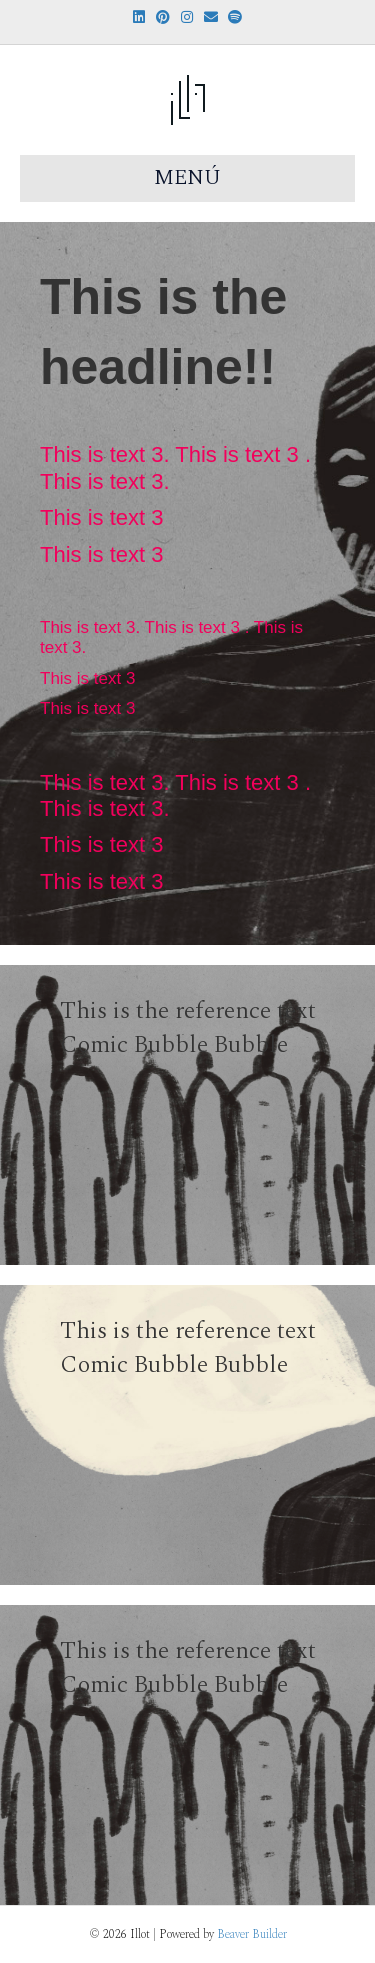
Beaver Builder (252, 1934)
